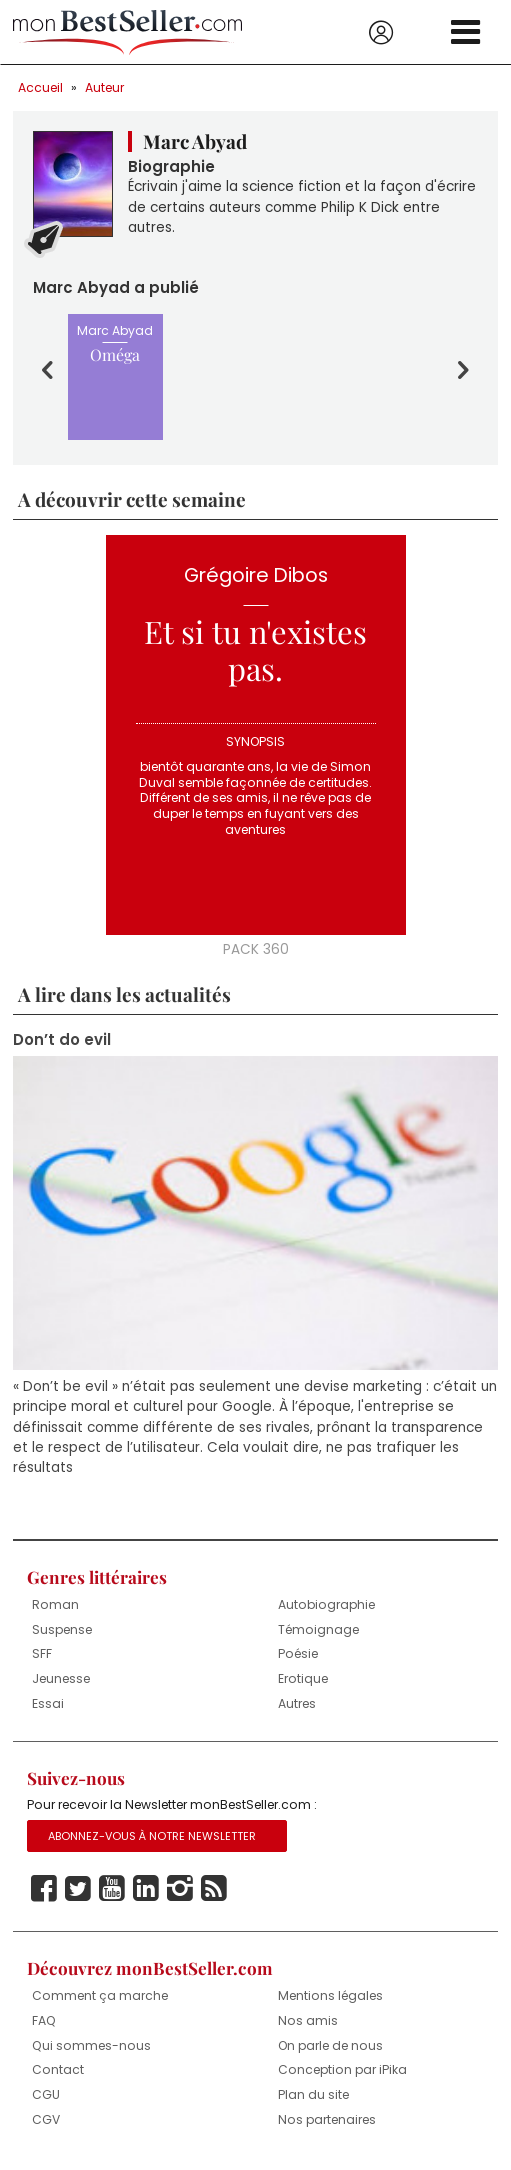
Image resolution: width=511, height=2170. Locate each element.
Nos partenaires (327, 2119)
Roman (55, 1604)
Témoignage (318, 1629)
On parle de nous (330, 2045)
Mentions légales (330, 1995)
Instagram (180, 1889)
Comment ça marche (100, 1995)
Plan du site (313, 2094)
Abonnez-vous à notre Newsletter (152, 1836)
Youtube (112, 1889)
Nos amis (308, 2020)
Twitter (78, 1889)
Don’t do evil (62, 1040)
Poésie (298, 1653)
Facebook (44, 1889)
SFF (42, 1653)
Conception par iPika (342, 2069)
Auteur (104, 87)
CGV (46, 2119)
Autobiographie (326, 1604)
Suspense (62, 1629)
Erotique (303, 1678)
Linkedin (146, 1889)
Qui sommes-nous (91, 2045)
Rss (214, 1889)
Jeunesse (61, 1678)
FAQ (44, 2020)
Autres (297, 1703)
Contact (58, 2069)
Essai (48, 1703)
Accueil (40, 87)
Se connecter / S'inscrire (381, 33)
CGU (46, 2094)
